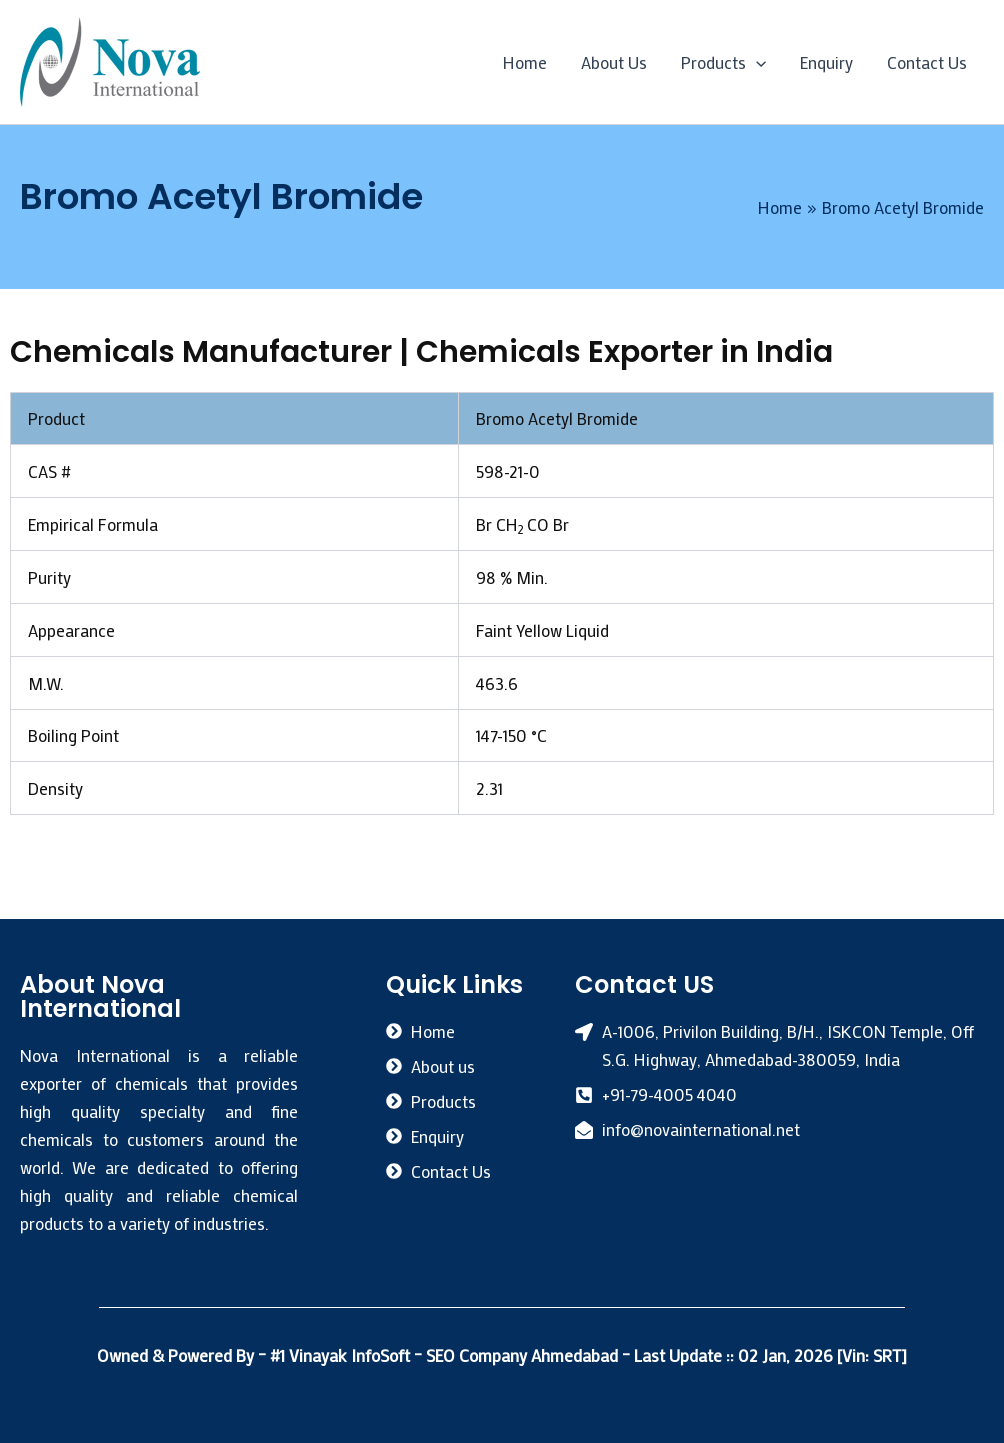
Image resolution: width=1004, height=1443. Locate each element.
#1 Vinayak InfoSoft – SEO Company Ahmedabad (446, 1355)
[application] (756, 62)
